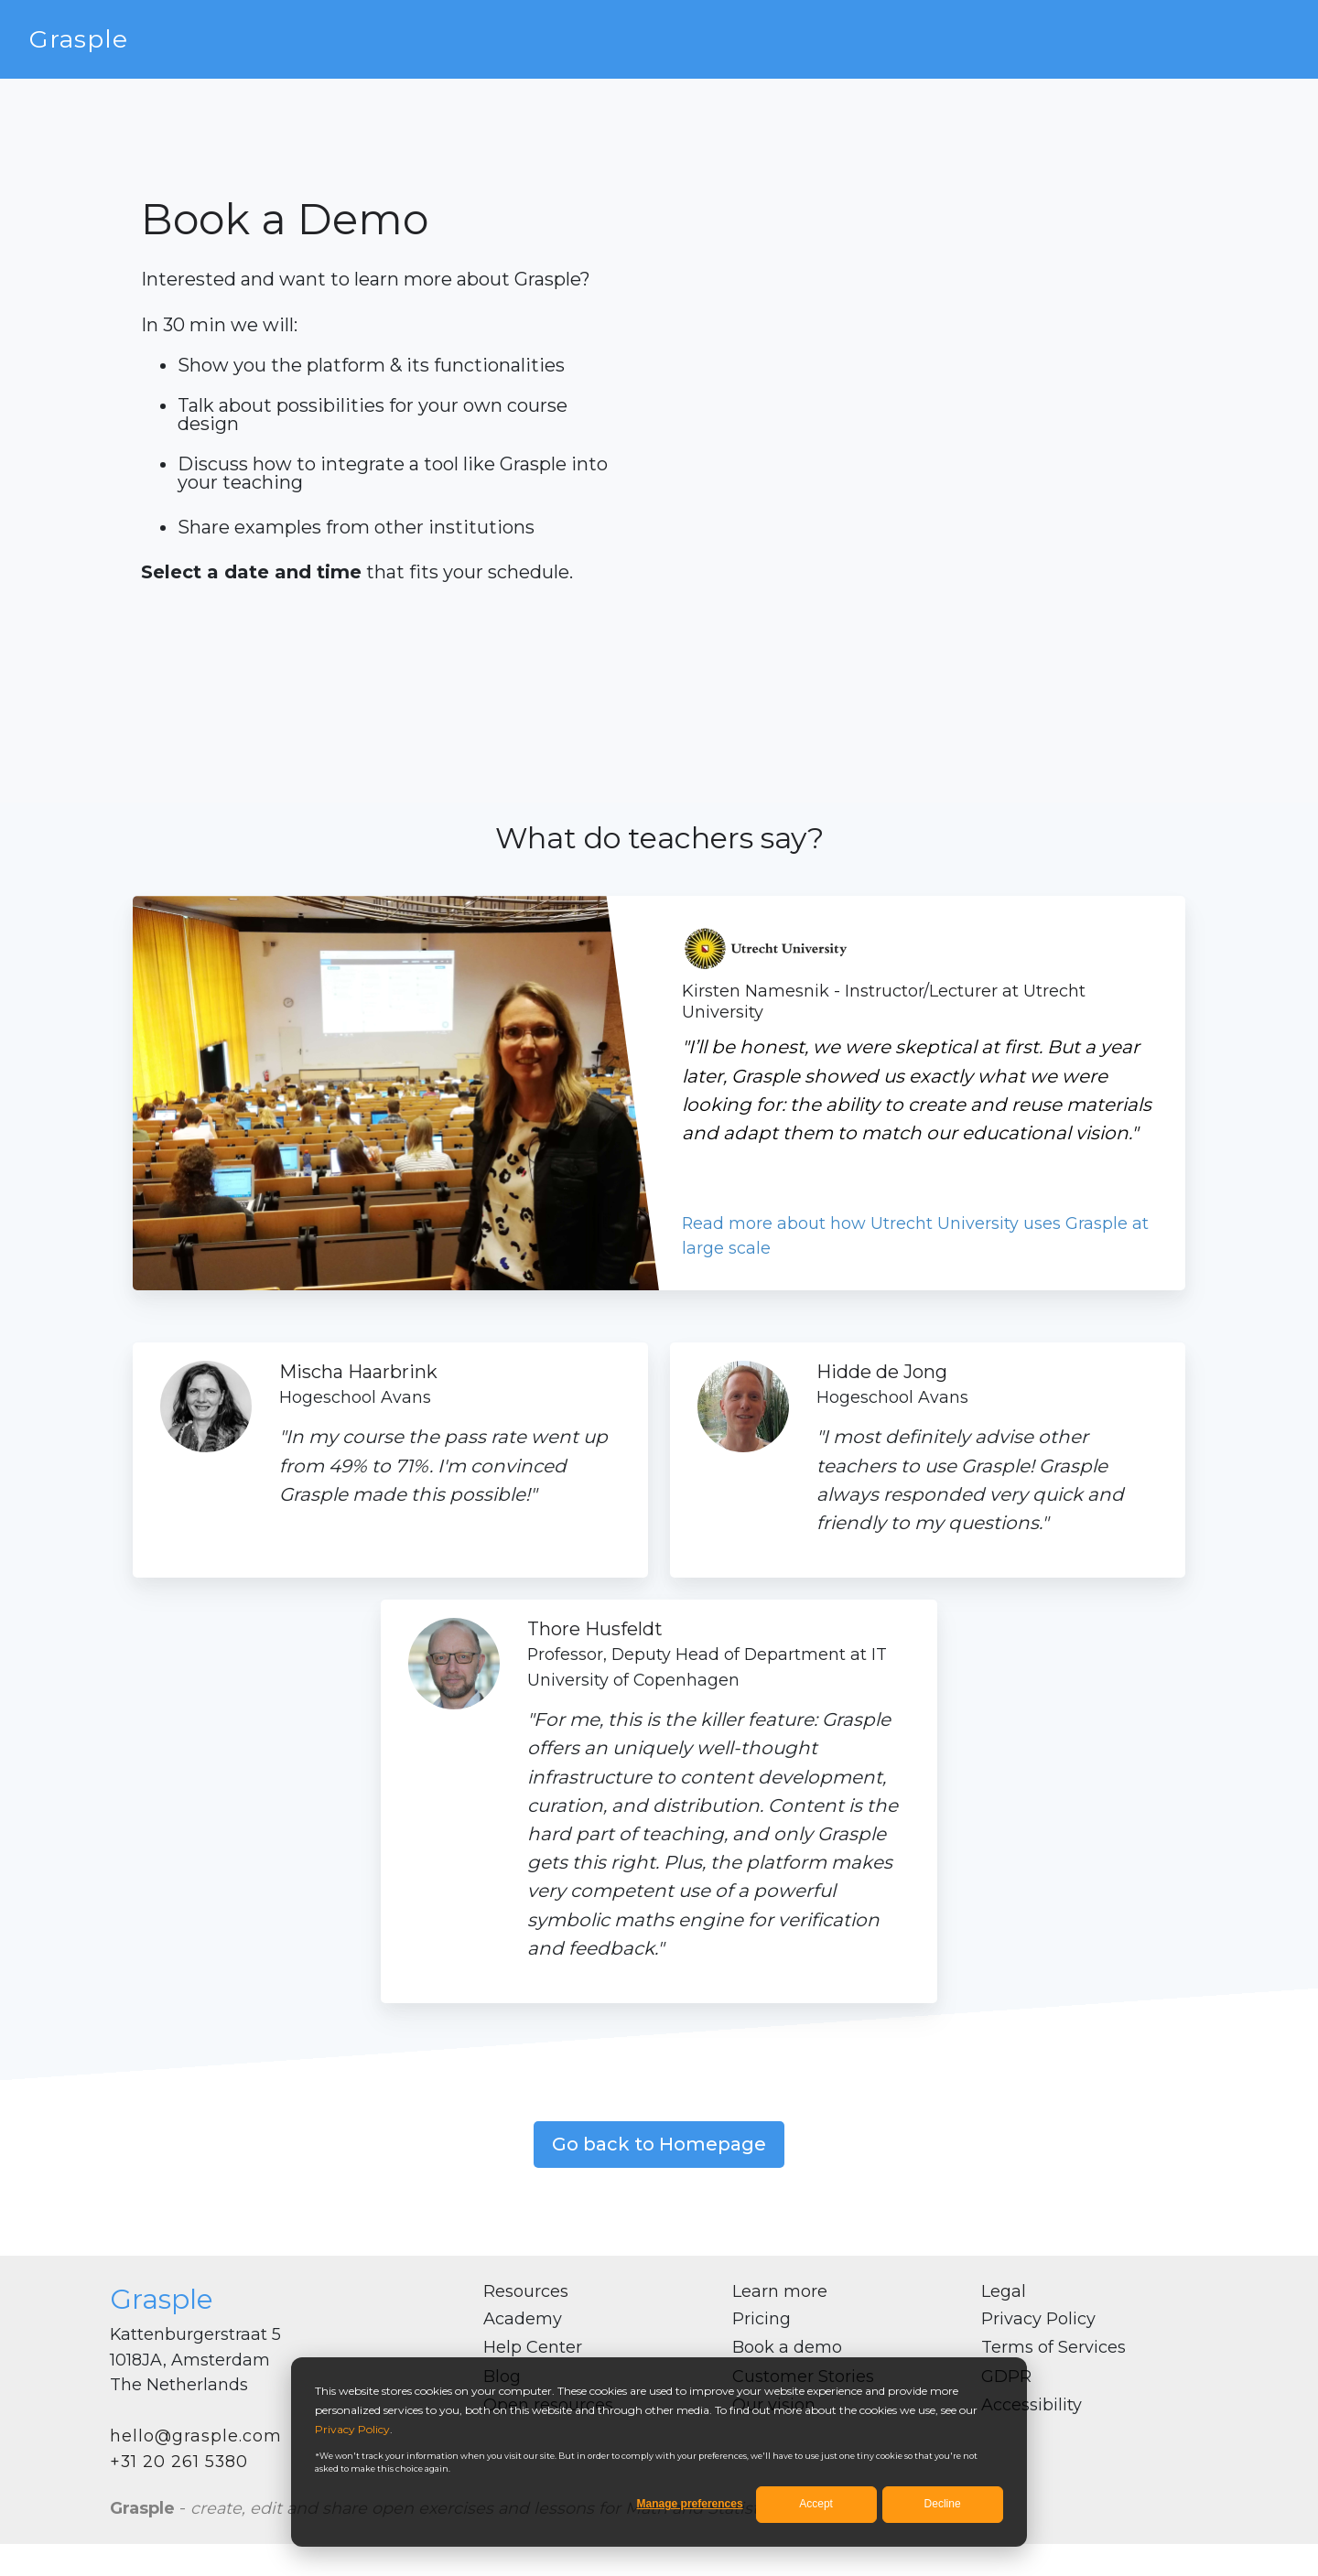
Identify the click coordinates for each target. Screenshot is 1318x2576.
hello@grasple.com (196, 2467)
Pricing (761, 2351)
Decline (942, 2503)
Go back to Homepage (659, 2176)
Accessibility (1031, 2436)
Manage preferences (690, 2503)
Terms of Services (1053, 2379)
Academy (522, 2351)
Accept (816, 2503)
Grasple (78, 39)
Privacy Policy (352, 2429)
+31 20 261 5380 (179, 2492)
